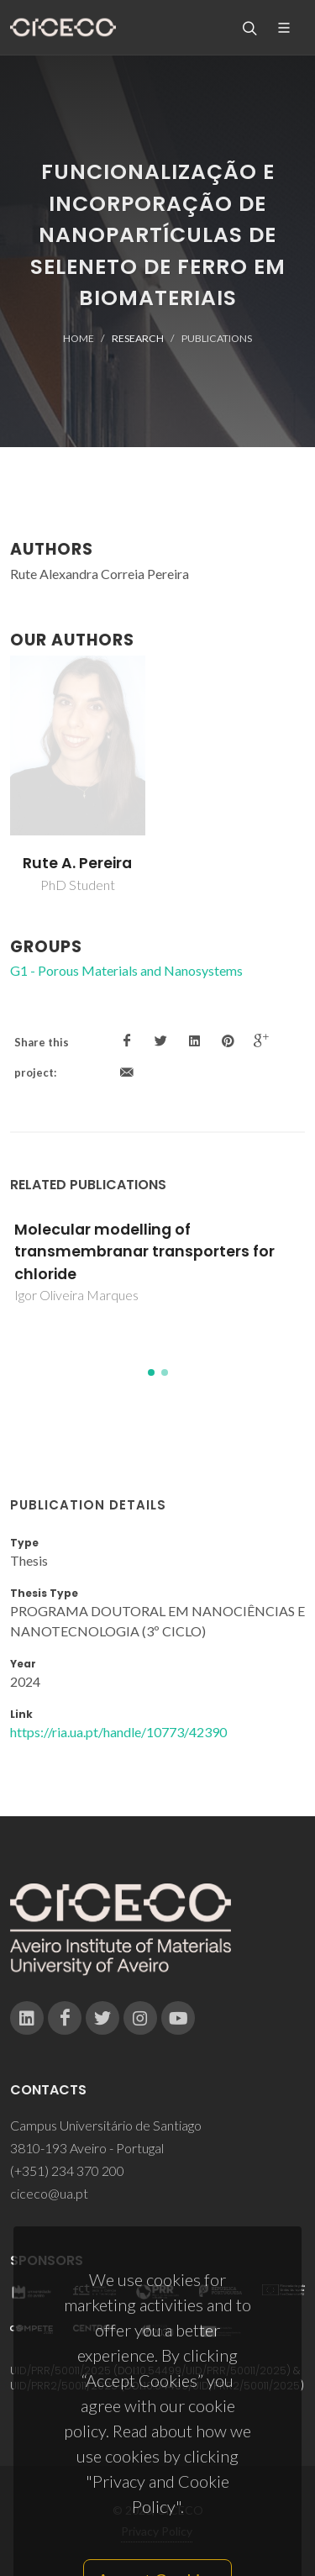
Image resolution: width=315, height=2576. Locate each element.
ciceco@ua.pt (49, 2193)
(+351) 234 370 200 (67, 2170)
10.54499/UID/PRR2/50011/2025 (222, 2385)
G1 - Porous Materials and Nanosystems (126, 970)
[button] (151, 1372)
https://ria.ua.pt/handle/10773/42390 (118, 1732)
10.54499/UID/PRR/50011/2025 (211, 2370)
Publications (216, 338)
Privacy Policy (156, 2531)
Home (78, 338)
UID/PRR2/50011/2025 (64, 2385)
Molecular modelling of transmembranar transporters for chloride (144, 1252)
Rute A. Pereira (77, 863)
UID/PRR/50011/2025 (60, 2370)
